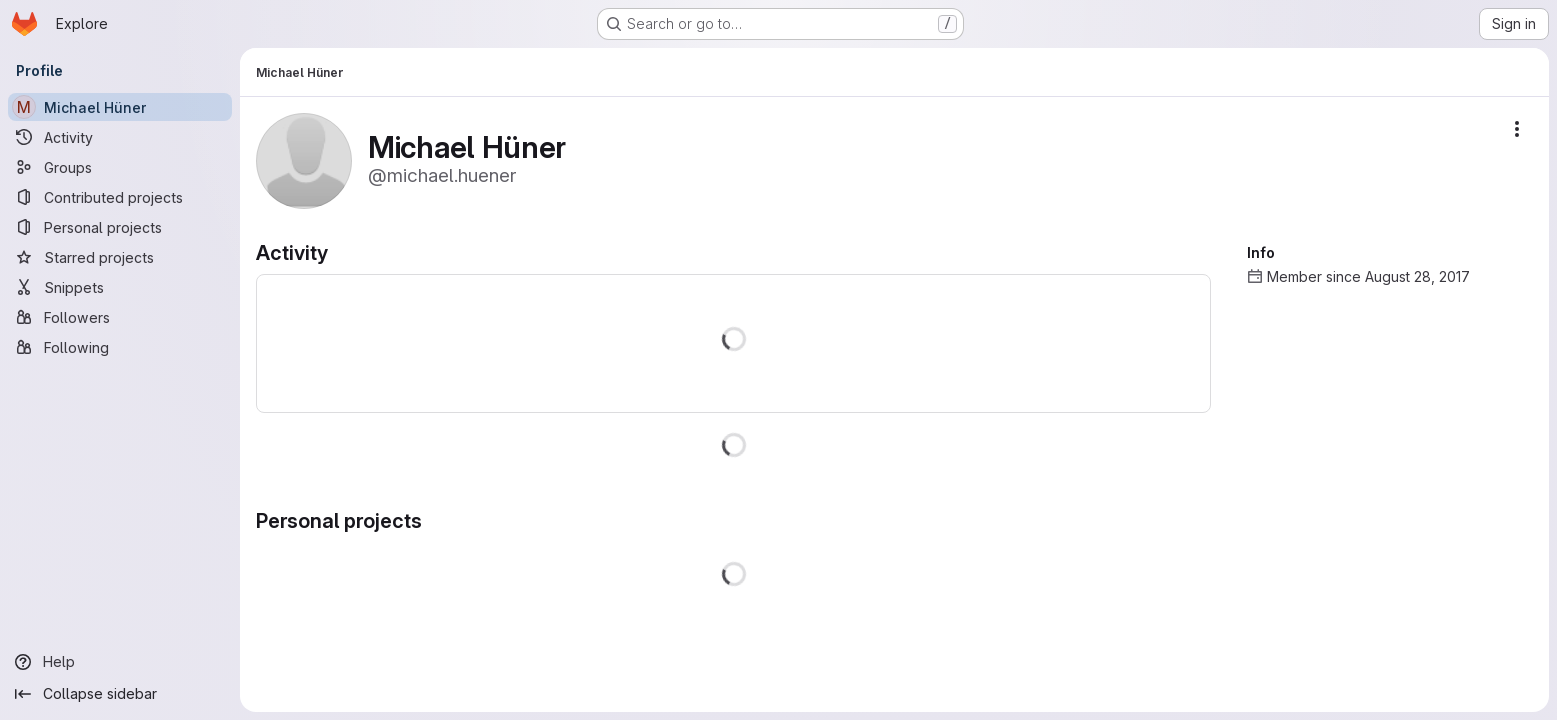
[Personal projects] (120, 227)
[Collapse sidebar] (120, 694)
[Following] (120, 347)
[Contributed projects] (120, 197)
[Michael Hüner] (120, 107)
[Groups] (120, 167)
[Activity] (120, 137)
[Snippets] (120, 287)
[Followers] (120, 317)
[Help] (120, 662)
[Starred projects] (120, 257)
